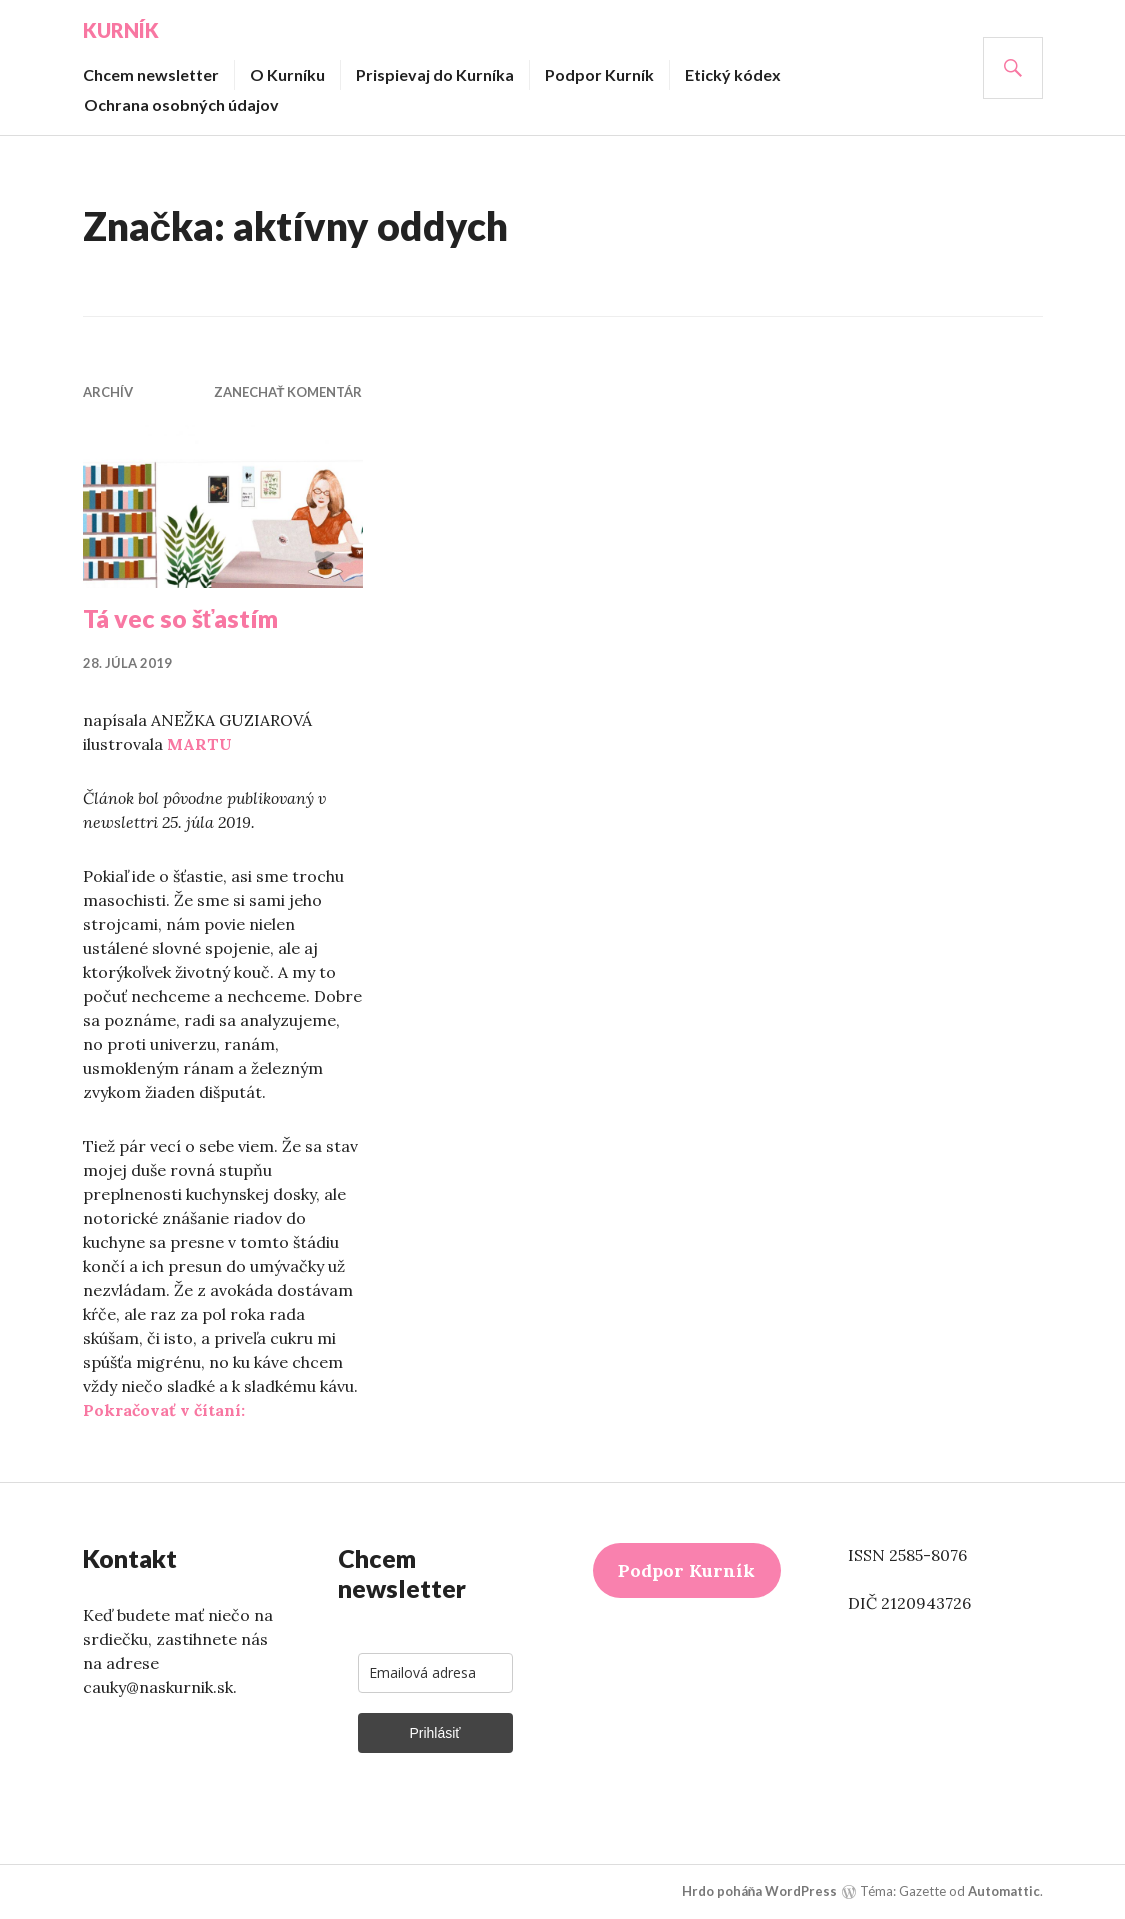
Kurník (121, 30)
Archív (108, 392)
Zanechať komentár (288, 392)
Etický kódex (733, 74)
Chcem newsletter (151, 74)
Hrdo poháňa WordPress (760, 1891)
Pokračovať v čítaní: (164, 1410)
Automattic (1004, 1891)
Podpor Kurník (599, 74)
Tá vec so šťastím (181, 618)
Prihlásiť (434, 1733)
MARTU (199, 744)
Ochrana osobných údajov (181, 104)
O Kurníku (287, 74)
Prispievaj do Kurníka (435, 74)
